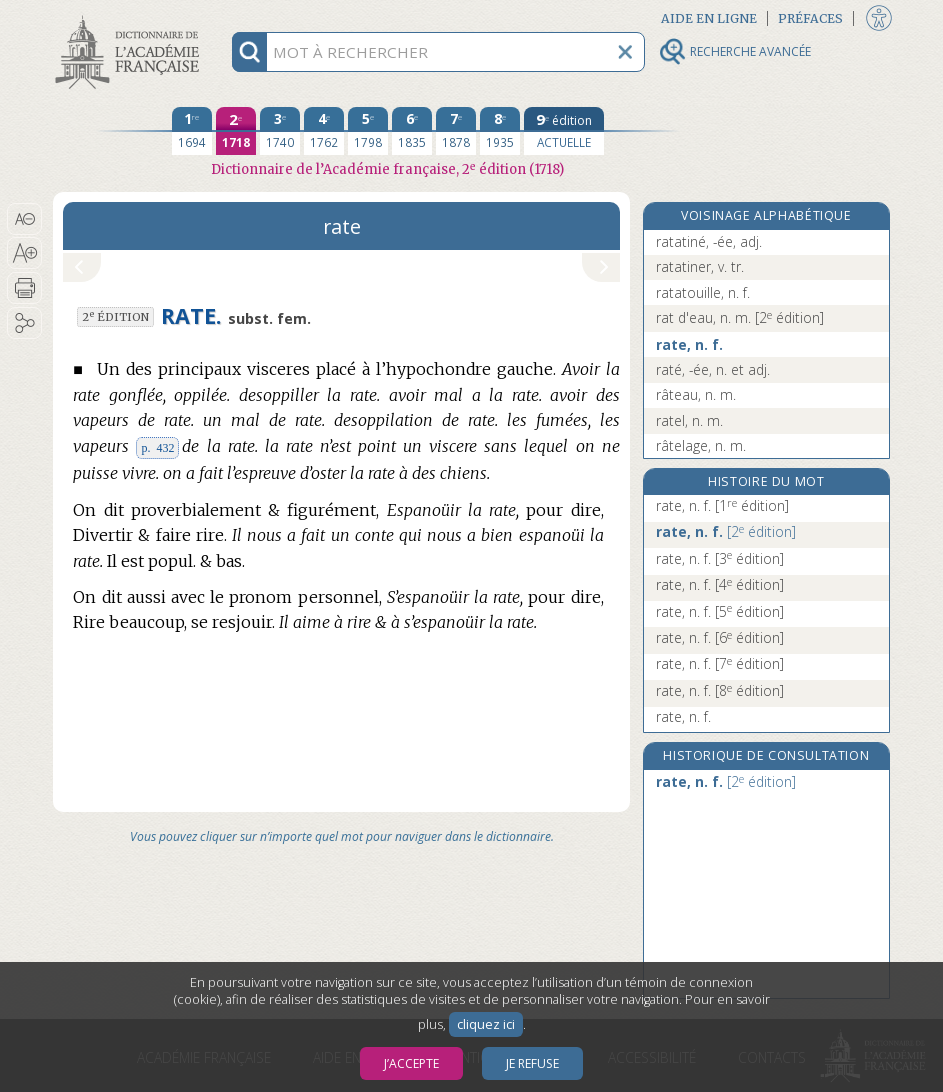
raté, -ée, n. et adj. (713, 369)
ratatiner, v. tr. (700, 266)
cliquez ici (486, 1024)
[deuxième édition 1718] (236, 131)
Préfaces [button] (810, 18)
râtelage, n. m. (701, 445)
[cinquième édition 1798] (368, 131)
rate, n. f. (689, 344)
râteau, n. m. (696, 394)
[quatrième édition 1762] (324, 131)
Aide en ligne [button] (709, 18)
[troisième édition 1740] (280, 131)
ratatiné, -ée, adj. (709, 241)
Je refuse (532, 1063)
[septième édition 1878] (456, 131)
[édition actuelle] (564, 131)
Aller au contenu (131, 17)
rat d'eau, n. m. (740, 317)
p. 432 (157, 448)
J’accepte (411, 1063)
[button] (24, 219)
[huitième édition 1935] (500, 131)
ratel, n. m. (689, 420)
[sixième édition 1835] (412, 131)
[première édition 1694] (192, 131)
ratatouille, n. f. (703, 292)
